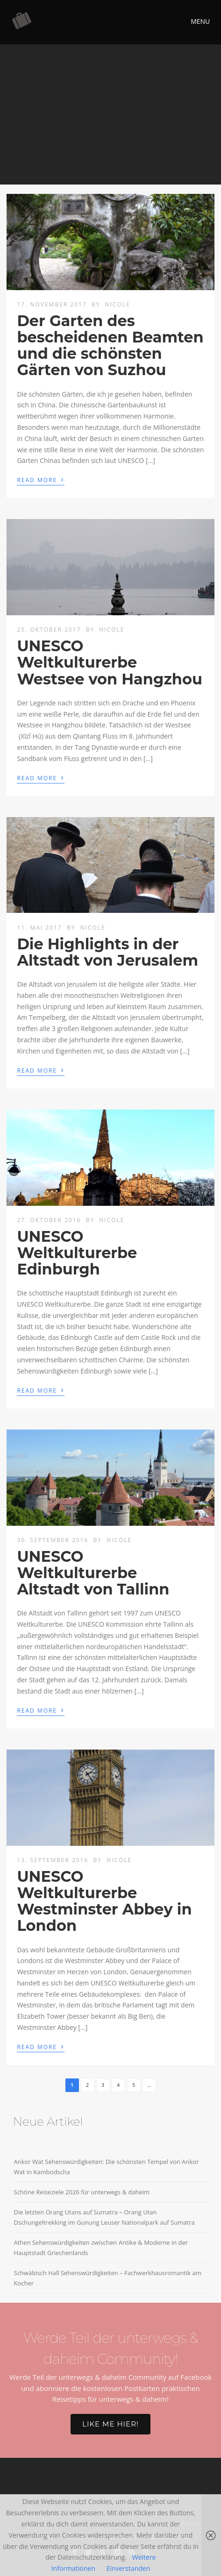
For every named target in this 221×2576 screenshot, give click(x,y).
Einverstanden (128, 2568)
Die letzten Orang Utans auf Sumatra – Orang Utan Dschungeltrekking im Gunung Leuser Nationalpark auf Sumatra (104, 2217)
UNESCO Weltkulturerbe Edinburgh (77, 1252)
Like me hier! (110, 2423)
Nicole (117, 304)
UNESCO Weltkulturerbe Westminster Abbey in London (104, 1901)
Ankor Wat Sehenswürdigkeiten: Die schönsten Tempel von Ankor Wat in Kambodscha (106, 2166)
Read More (40, 479)
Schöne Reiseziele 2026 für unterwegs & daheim (82, 2192)
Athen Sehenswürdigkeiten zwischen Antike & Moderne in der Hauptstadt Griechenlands (101, 2247)
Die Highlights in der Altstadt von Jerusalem (107, 952)
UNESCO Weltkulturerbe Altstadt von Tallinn (93, 1572)
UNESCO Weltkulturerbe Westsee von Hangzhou (109, 662)
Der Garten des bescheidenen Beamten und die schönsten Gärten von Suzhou (110, 345)
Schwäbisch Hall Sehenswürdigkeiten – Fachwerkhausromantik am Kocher (107, 2278)
